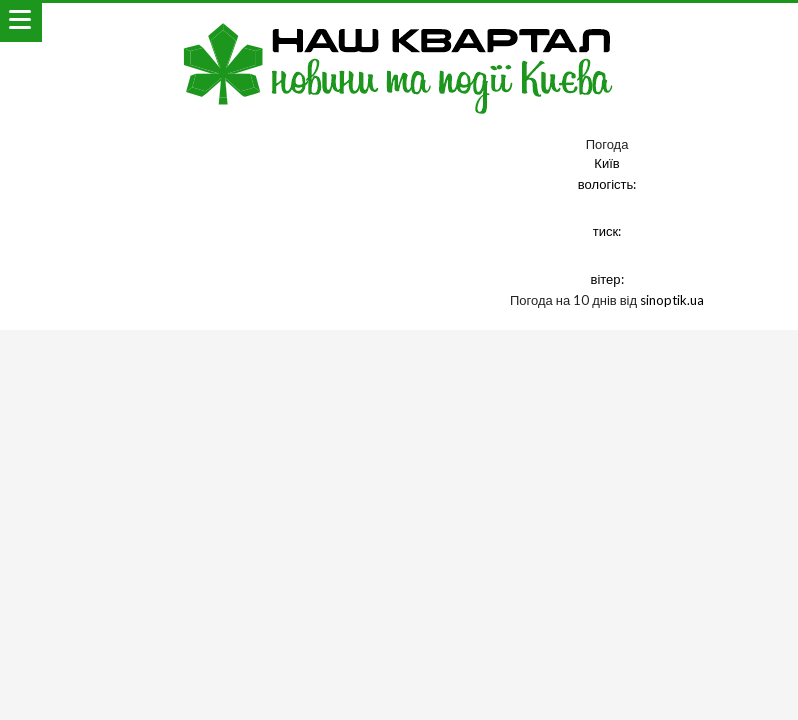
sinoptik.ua (672, 300)
